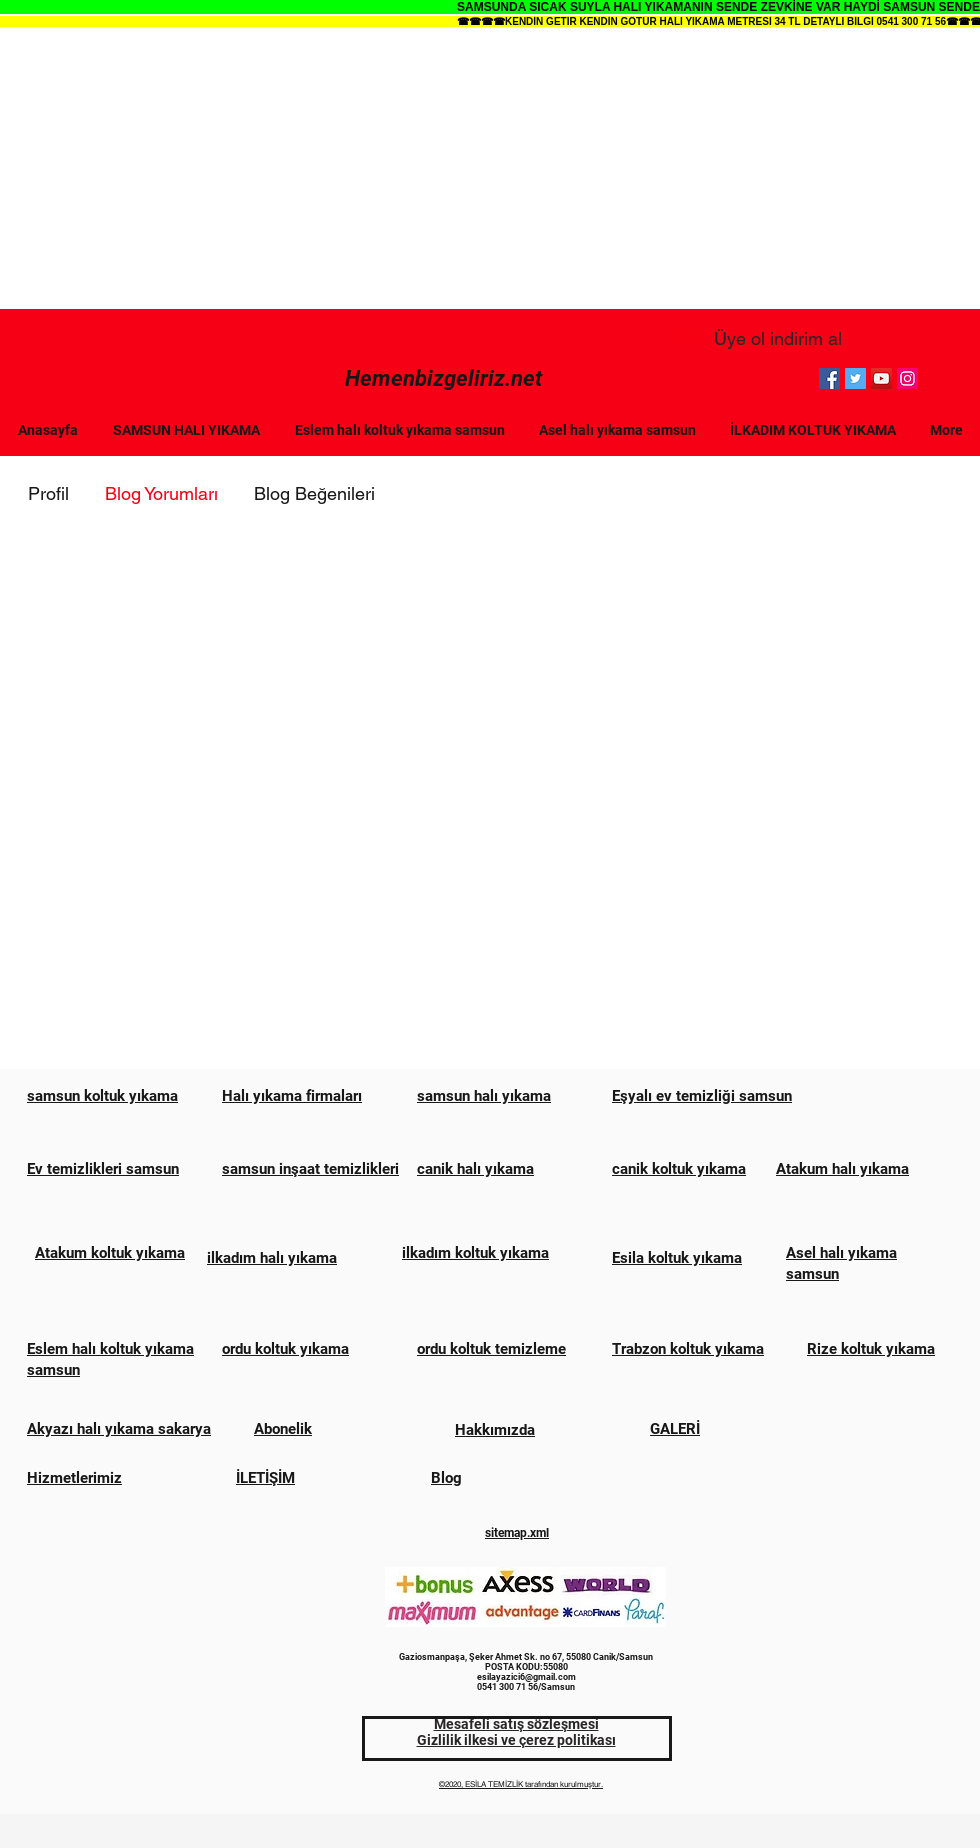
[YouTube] (881, 378)
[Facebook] (829, 378)
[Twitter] (855, 378)
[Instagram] (907, 378)
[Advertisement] (490, 169)
